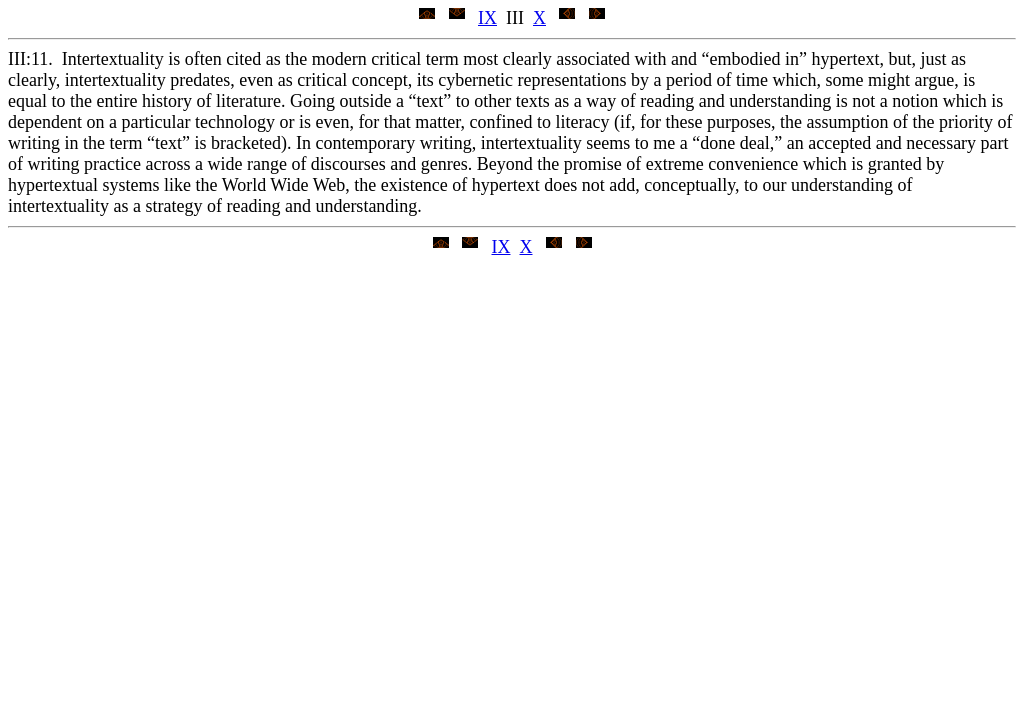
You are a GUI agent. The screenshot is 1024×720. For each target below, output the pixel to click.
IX (487, 18)
